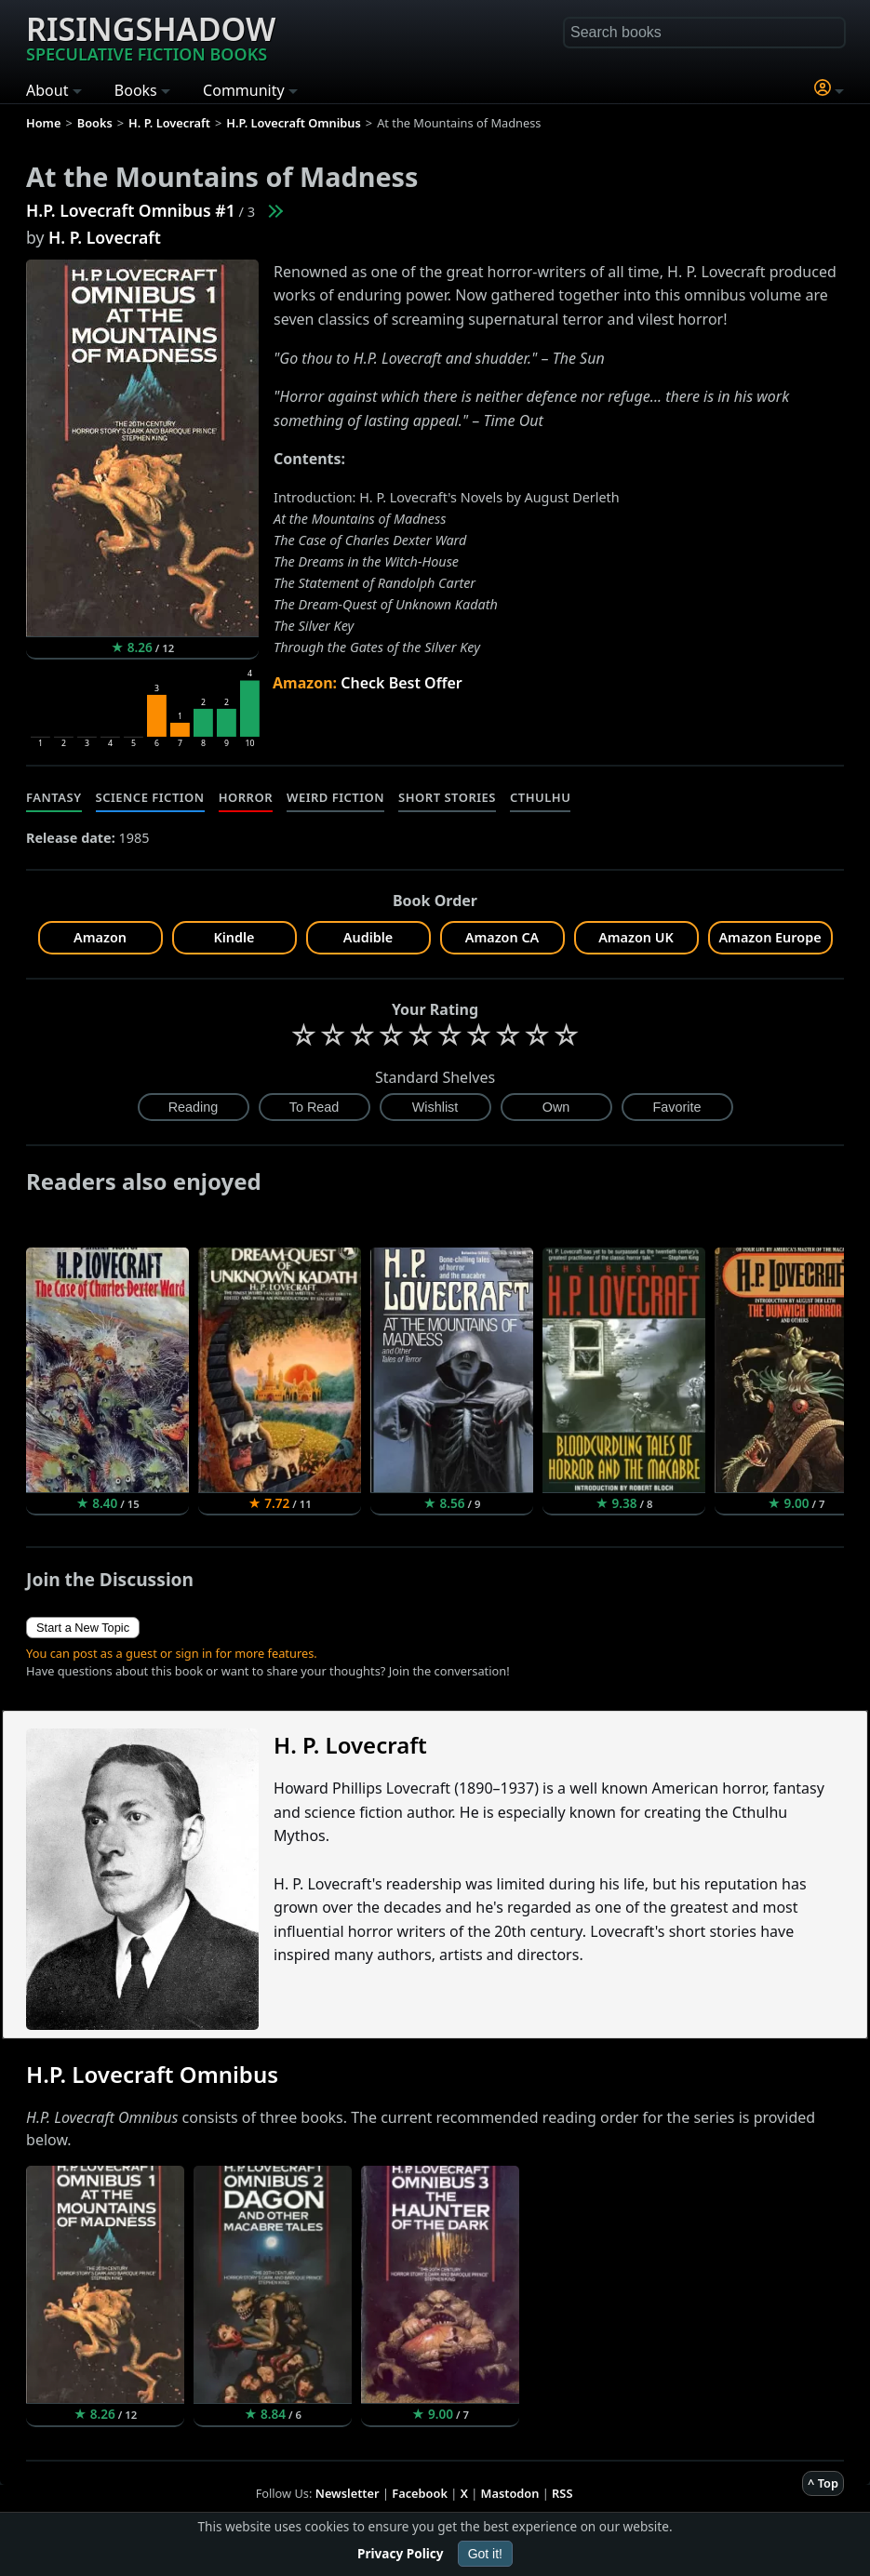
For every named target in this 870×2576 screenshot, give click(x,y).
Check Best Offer (401, 683)
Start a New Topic (82, 1628)
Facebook (420, 2493)
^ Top (823, 2483)
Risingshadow (150, 36)
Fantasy (54, 797)
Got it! (485, 2553)
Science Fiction (150, 797)
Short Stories (447, 797)
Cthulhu (540, 797)
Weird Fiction (335, 797)
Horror (246, 797)
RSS (562, 2493)
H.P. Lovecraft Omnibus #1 (130, 210)
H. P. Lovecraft (104, 237)
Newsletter (347, 2493)
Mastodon (510, 2493)
